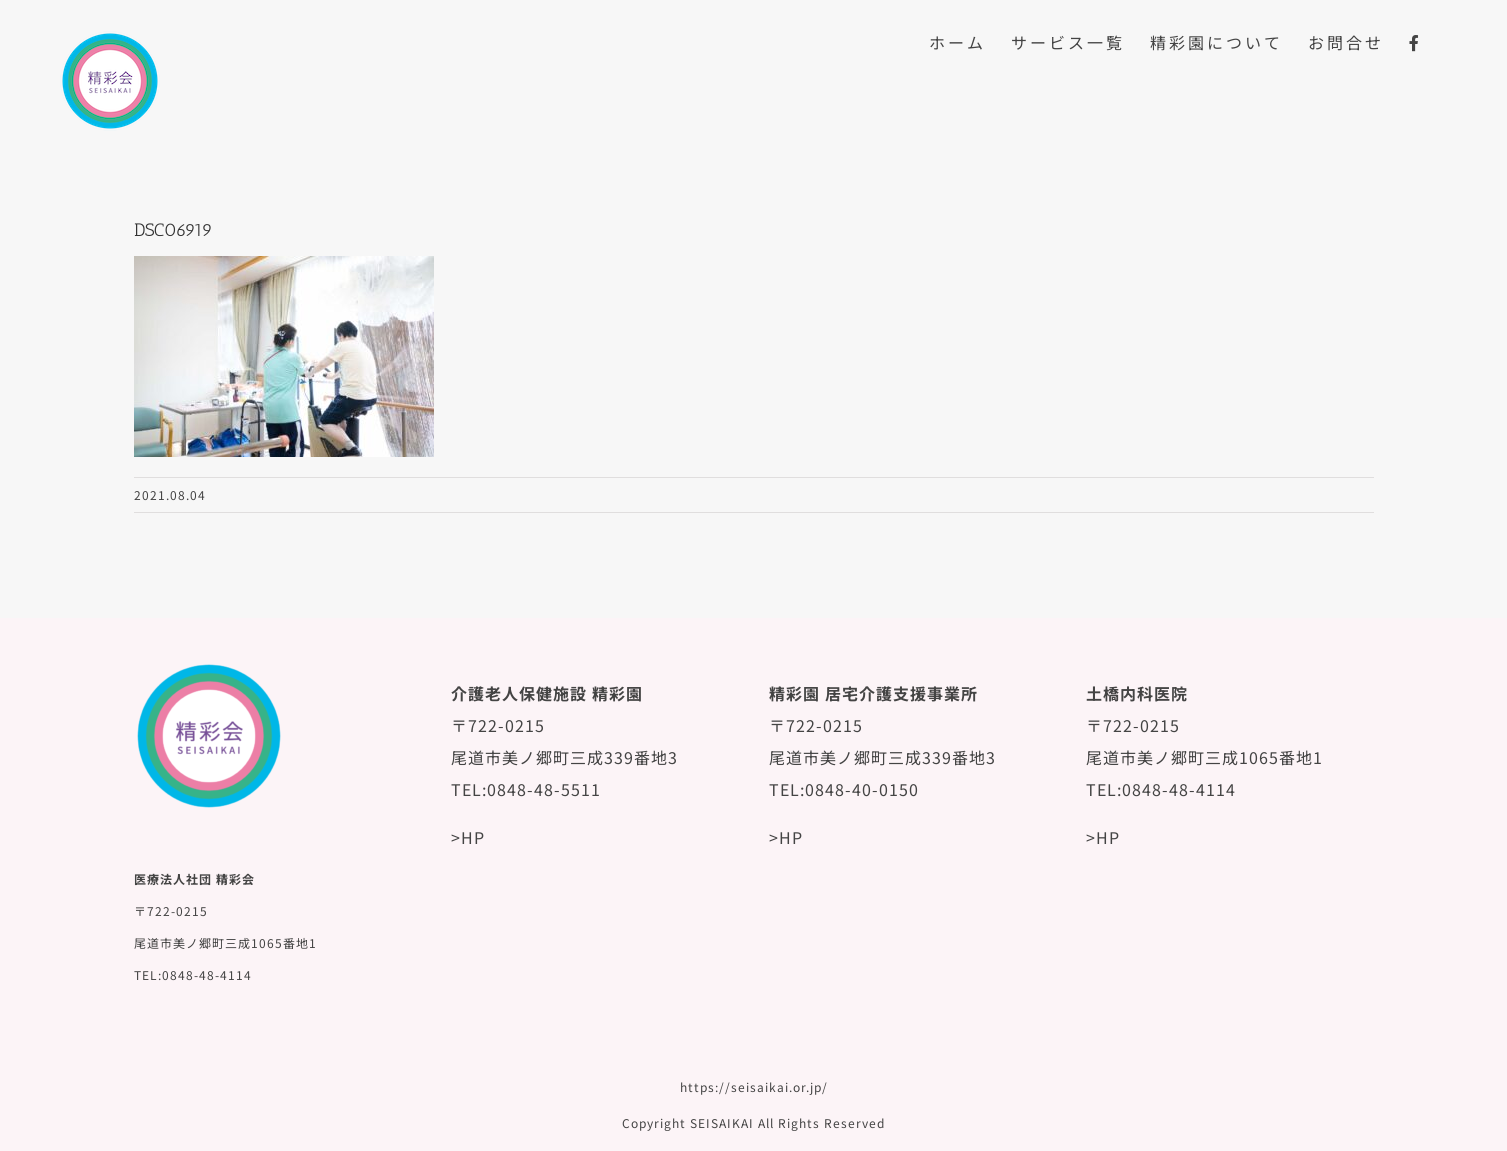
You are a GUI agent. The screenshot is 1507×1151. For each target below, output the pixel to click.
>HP (468, 837)
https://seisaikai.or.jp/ (754, 1086)
